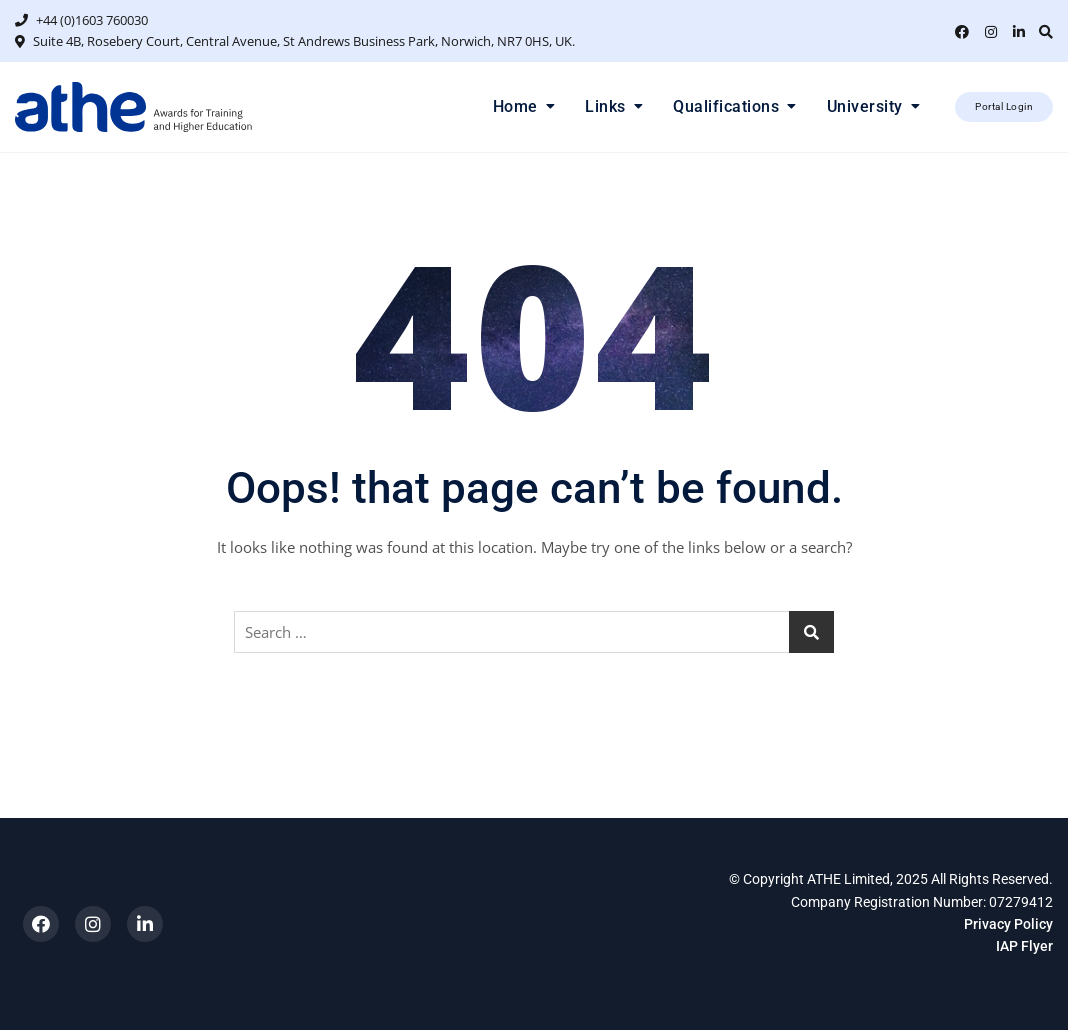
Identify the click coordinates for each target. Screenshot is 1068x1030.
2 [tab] (561, 141)
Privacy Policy (1008, 924)
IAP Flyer (1024, 946)
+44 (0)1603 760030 (81, 20)
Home (515, 106)
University (865, 106)
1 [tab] (543, 141)
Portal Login (1004, 106)
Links (605, 106)
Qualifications (726, 106)
